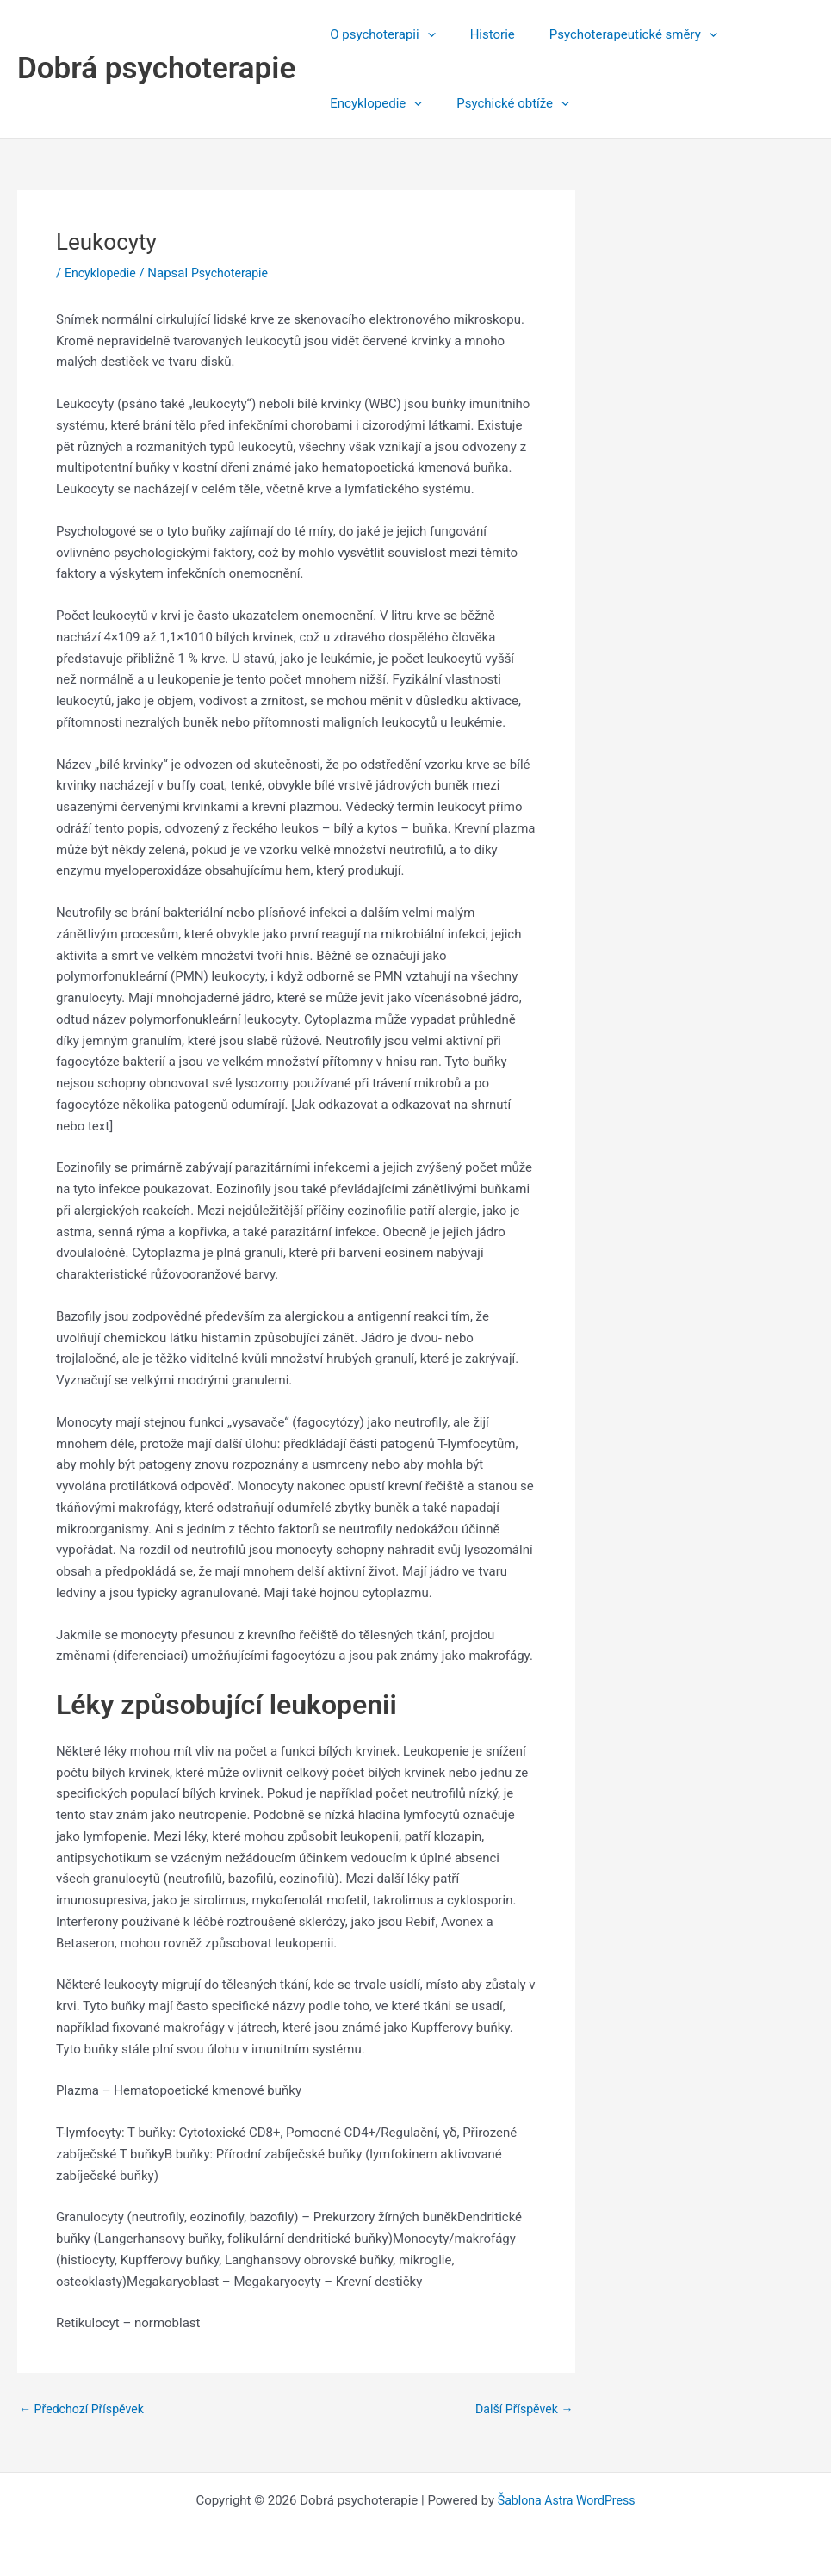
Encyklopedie (372, 103)
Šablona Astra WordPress (566, 2500)
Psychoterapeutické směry (612, 34)
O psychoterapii (378, 34)
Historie (479, 34)
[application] (423, 34)
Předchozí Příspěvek (85, 2409)
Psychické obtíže (499, 103)
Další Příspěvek (521, 2409)
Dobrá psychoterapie (156, 68)
